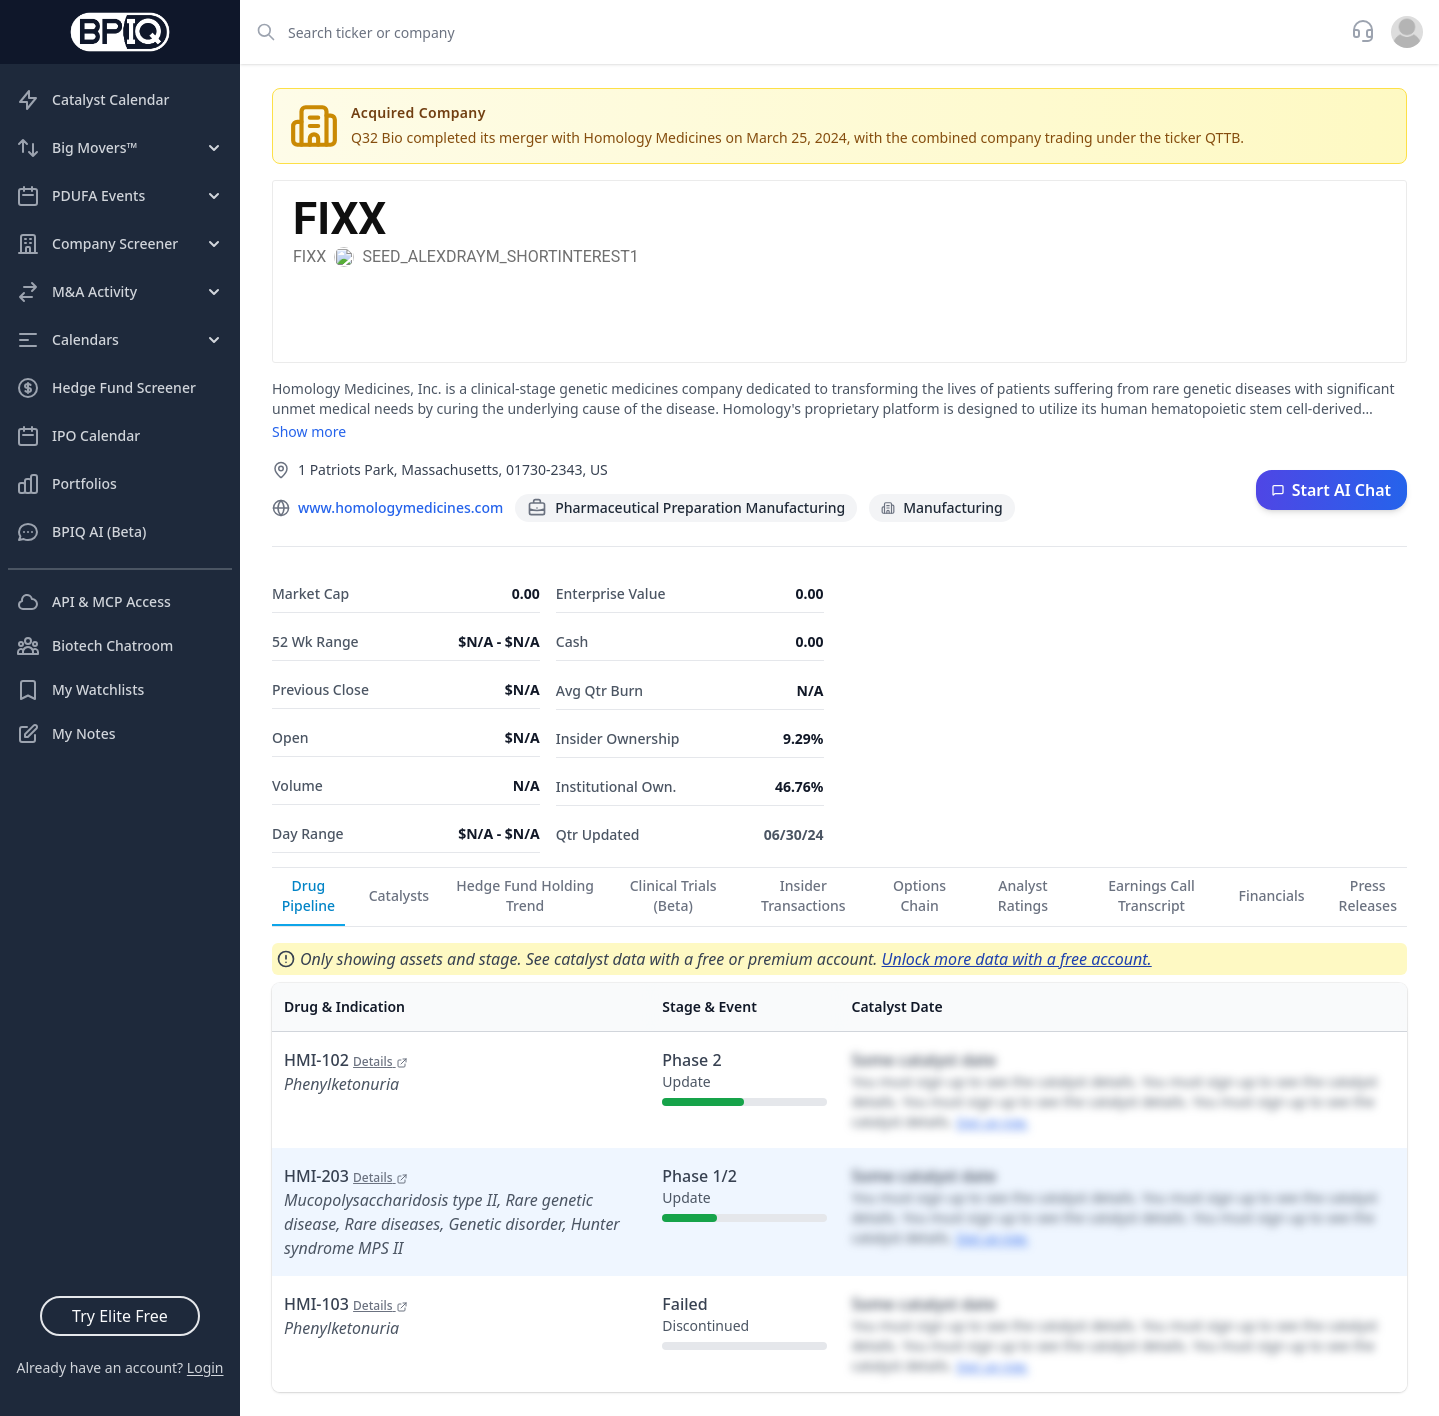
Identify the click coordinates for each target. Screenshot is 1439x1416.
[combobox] (789, 32)
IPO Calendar (78, 436)
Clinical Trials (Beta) (673, 895)
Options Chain (919, 895)
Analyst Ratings (1023, 895)
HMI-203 (346, 1176)
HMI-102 (346, 1060)
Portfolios (66, 484)
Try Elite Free (120, 1316)
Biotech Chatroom (94, 646)
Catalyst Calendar (92, 100)
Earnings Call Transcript (1151, 895)
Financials (1272, 895)
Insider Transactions (803, 895)
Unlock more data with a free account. (1017, 959)
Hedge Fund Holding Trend (525, 895)
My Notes (66, 734)
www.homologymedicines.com (400, 507)
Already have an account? (119, 1367)
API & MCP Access (93, 602)
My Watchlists (80, 690)
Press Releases (1368, 895)
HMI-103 (346, 1304)
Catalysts (399, 895)
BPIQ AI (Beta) (81, 532)
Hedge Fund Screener (106, 388)
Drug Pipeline (308, 895)
